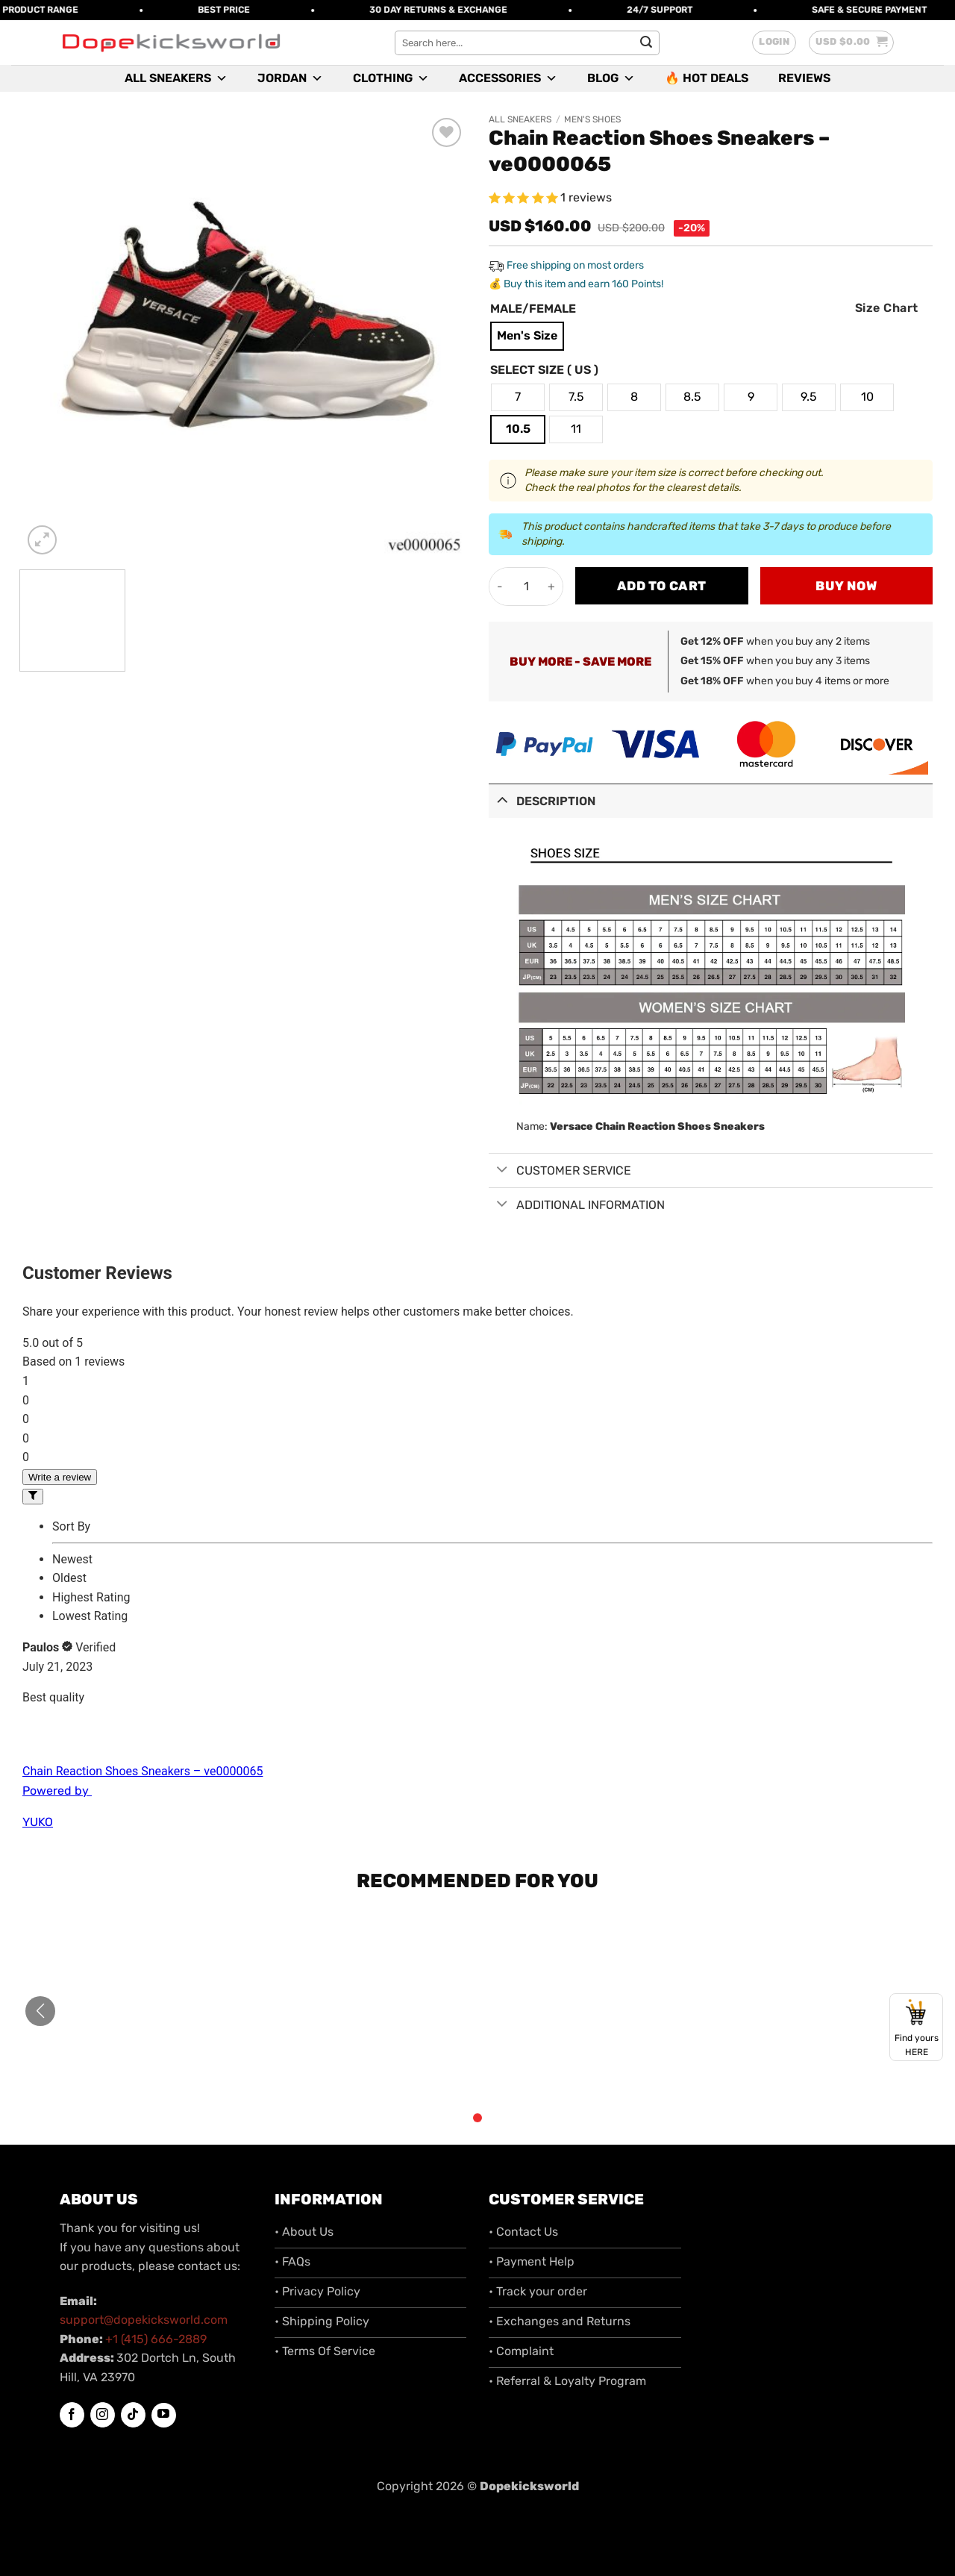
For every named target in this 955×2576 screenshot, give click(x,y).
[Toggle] (502, 799)
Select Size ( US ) (544, 370)
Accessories (508, 78)
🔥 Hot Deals (706, 78)
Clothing (391, 78)
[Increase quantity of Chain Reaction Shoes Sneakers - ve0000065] (552, 586)
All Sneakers (176, 78)
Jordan (290, 78)
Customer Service (560, 1171)
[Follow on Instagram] (102, 2414)
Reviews (804, 78)
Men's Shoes (592, 119)
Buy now (846, 585)
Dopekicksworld (529, 2486)
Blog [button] (611, 78)
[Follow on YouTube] (163, 2415)
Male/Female (533, 309)
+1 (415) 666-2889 (156, 2339)
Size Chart (886, 308)
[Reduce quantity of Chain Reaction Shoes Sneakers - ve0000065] (500, 586)
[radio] (527, 336)
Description (542, 799)
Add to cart (662, 585)
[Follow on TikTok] (133, 2414)
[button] (774, 42)
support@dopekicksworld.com (144, 2320)
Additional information (577, 1204)
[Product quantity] (526, 586)
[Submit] (646, 42)
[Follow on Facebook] (72, 2414)
